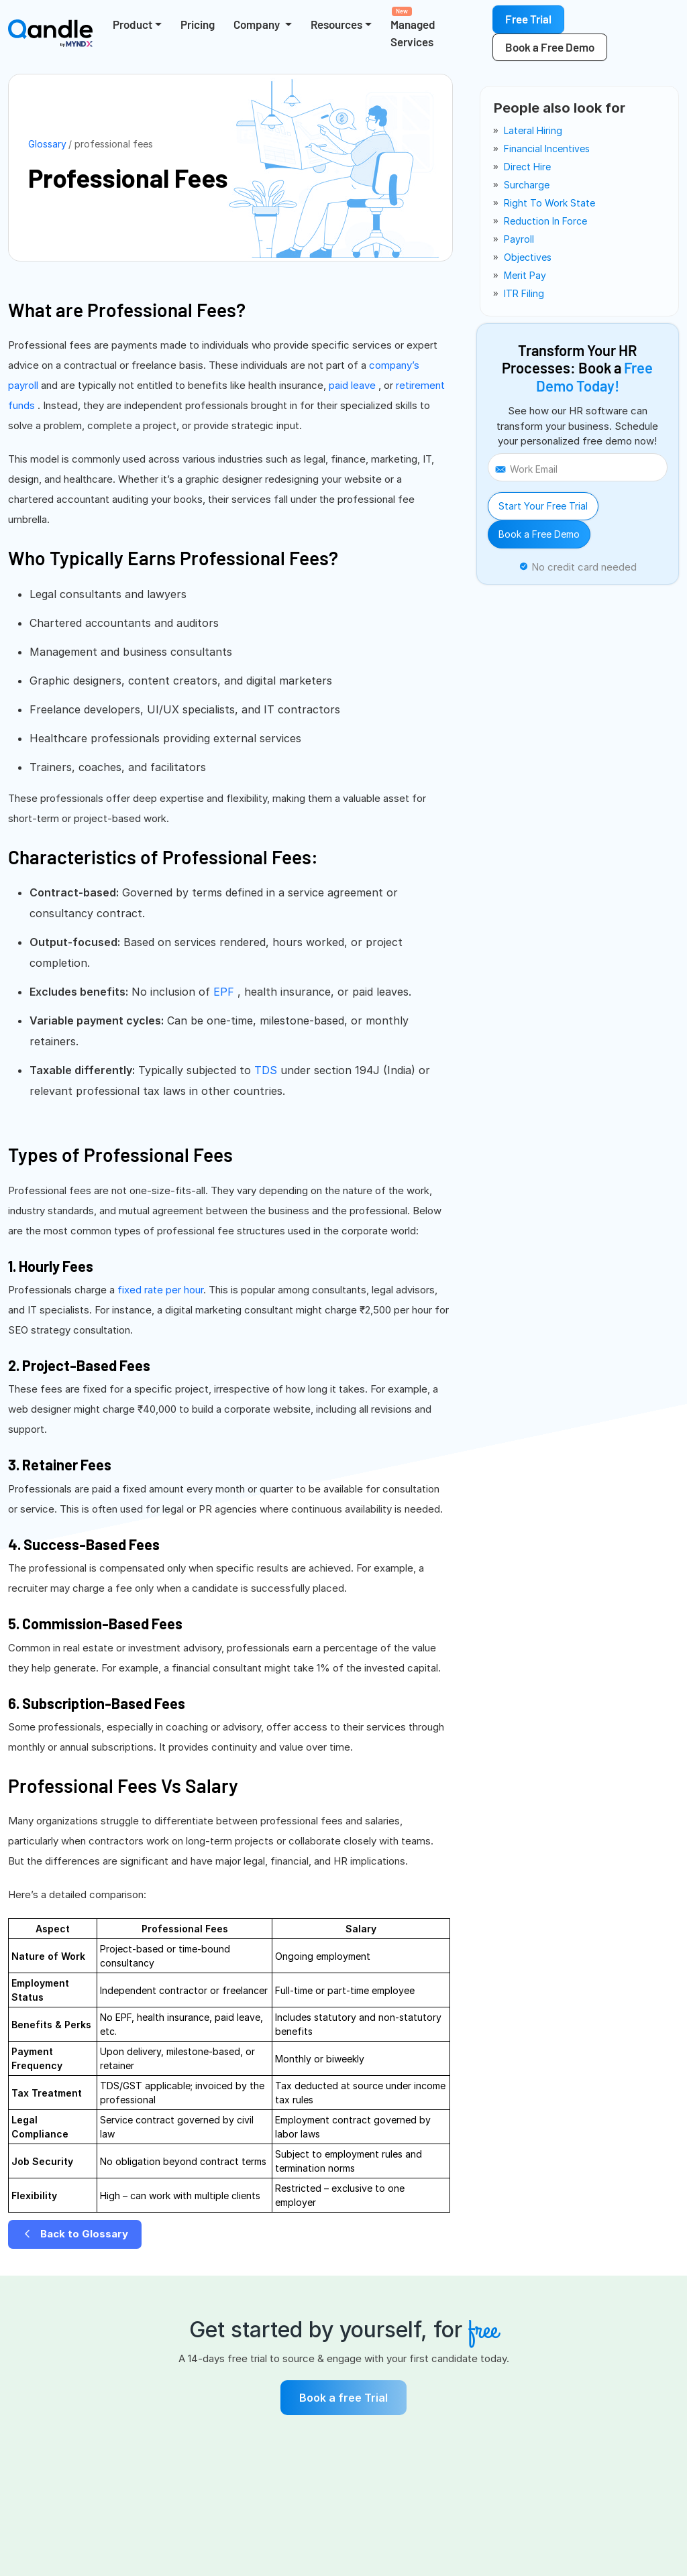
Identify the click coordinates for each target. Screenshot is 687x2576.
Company (257, 24)
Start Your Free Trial (543, 506)
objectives (527, 257)
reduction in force (545, 221)
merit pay (525, 275)
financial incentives (547, 148)
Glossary (47, 144)
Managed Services (412, 27)
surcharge (526, 184)
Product (132, 24)
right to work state (549, 203)
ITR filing (524, 293)
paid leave (353, 385)
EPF (225, 991)
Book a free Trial (343, 2397)
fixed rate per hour (160, 1289)
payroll (519, 239)
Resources (336, 24)
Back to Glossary (74, 2233)
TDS (267, 1070)
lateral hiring (533, 130)
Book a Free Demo (539, 534)
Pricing (197, 24)
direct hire (527, 166)
